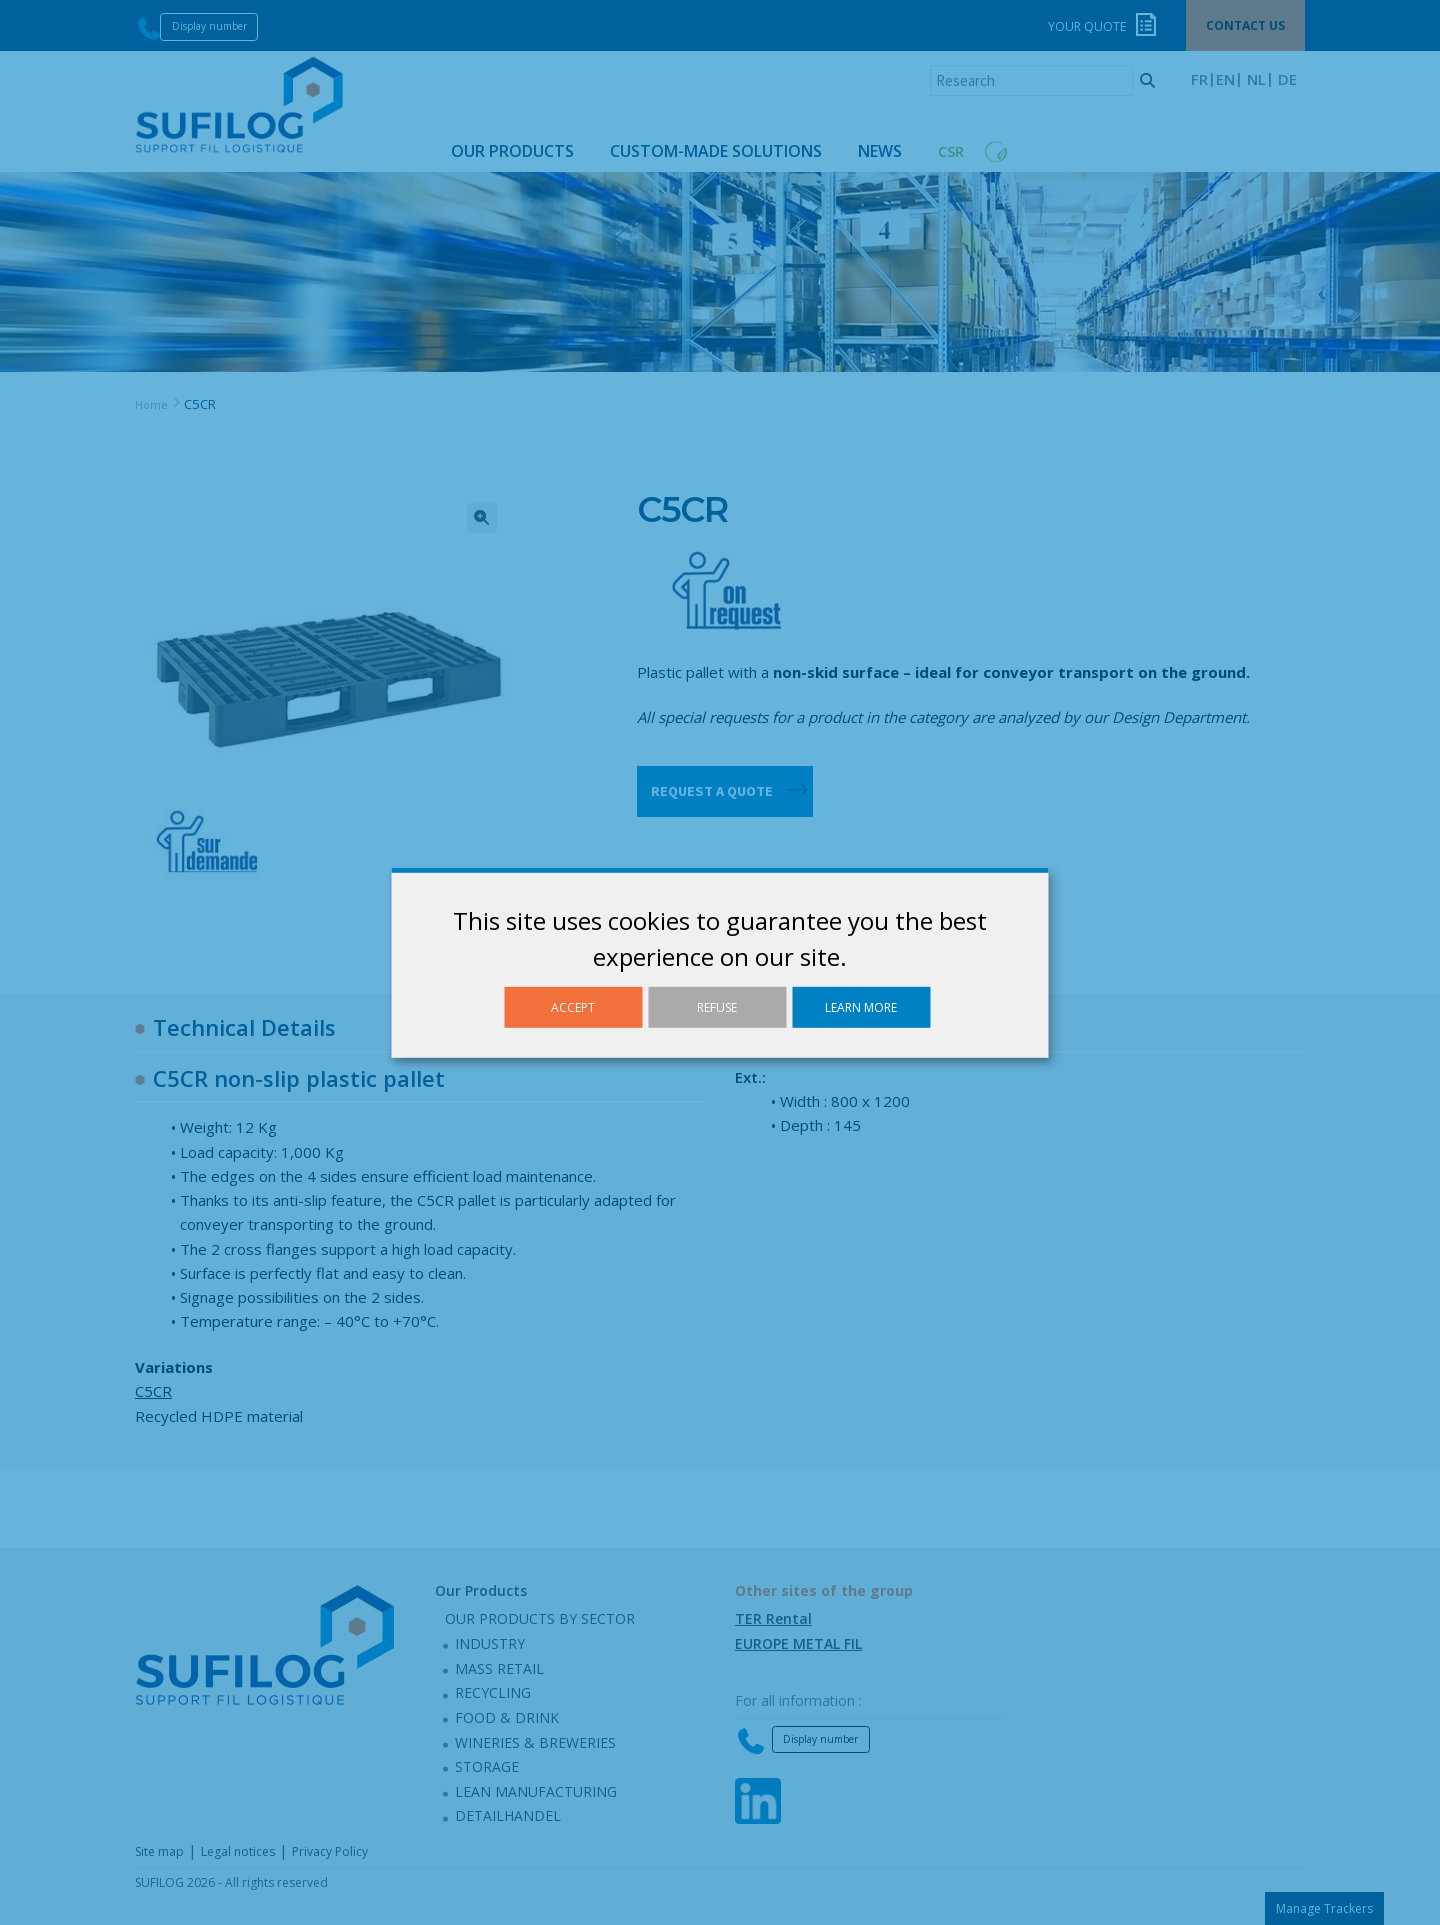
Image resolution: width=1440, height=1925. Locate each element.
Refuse (717, 1006)
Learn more (861, 1006)
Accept (573, 1006)
